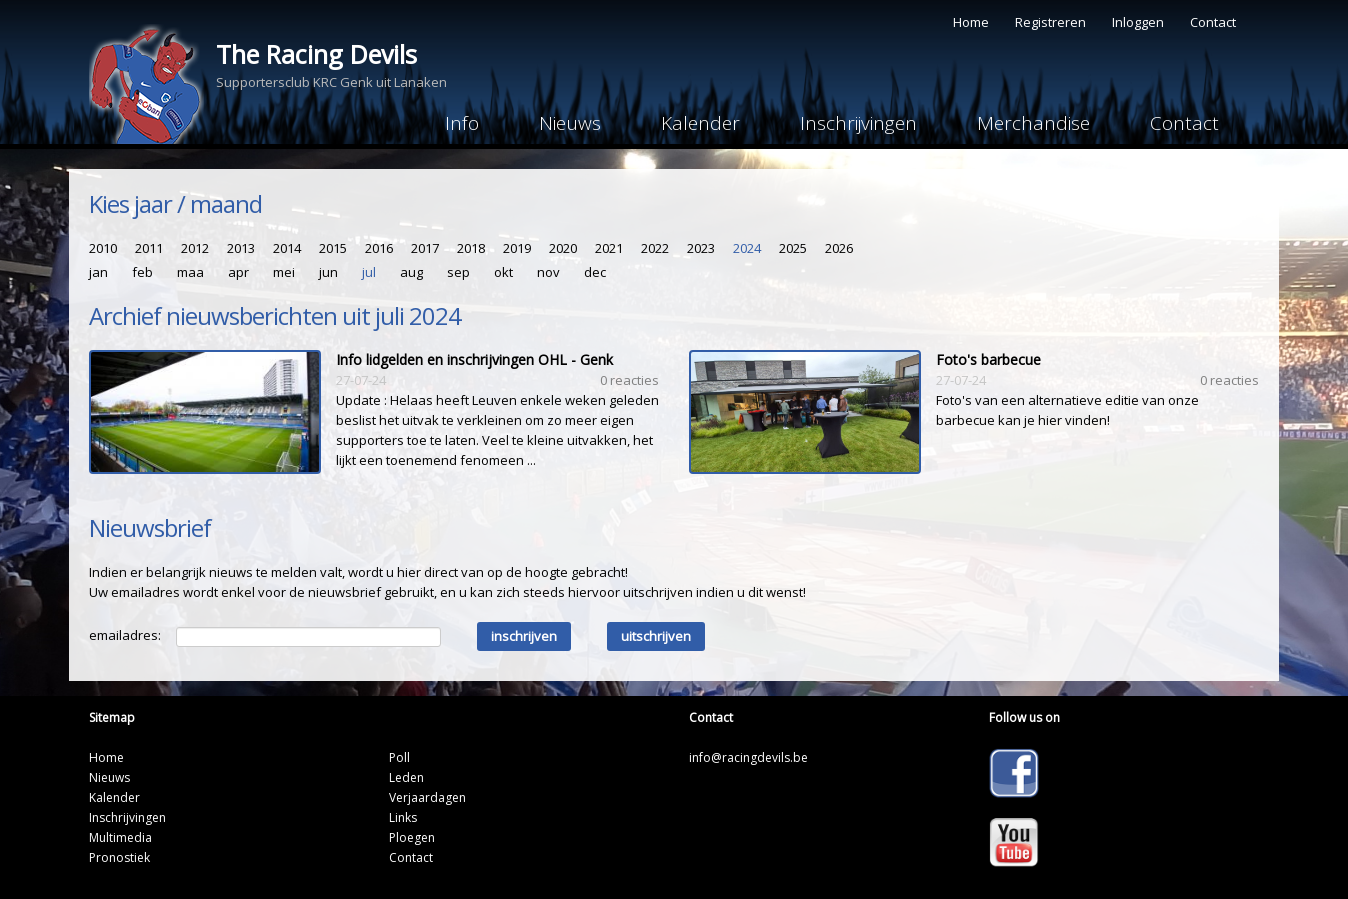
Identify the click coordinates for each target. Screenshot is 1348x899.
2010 (103, 248)
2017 (425, 248)
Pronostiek (119, 857)
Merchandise (1033, 123)
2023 (701, 248)
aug (411, 272)
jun (328, 272)
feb (142, 272)
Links (403, 817)
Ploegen (412, 837)
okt (503, 272)
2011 (149, 248)
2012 (195, 248)
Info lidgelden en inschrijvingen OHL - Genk (474, 359)
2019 (517, 248)
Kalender (700, 123)
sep (458, 272)
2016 (379, 248)
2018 (471, 248)
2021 (609, 248)
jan (98, 272)
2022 (655, 248)
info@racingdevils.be (748, 757)
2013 (241, 248)
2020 (563, 248)
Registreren (1050, 22)
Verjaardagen (427, 797)
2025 (793, 248)
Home (971, 22)
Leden (406, 777)
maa (190, 272)
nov (548, 272)
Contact (1213, 22)
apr (238, 272)
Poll (399, 757)
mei (284, 272)
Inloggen (1138, 22)
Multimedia (120, 837)
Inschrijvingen (858, 123)
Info (462, 123)
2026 (839, 248)
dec (595, 272)
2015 (333, 248)
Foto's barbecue (988, 359)
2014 (287, 248)
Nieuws (570, 123)
